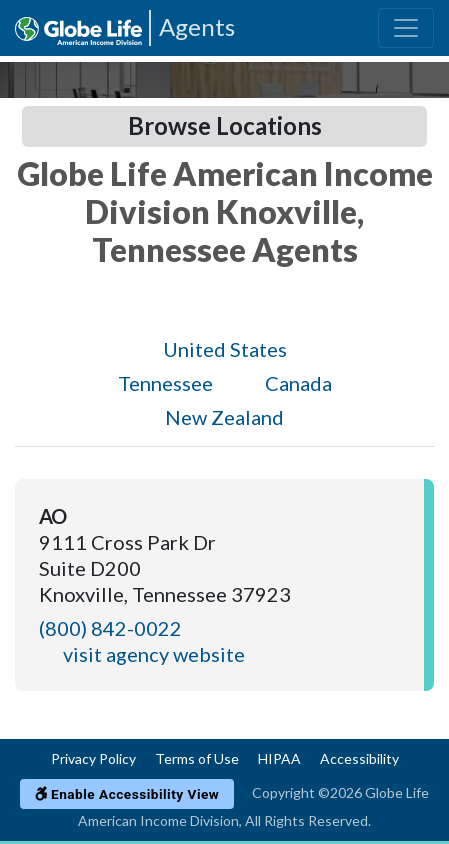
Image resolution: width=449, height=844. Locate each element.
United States (225, 349)
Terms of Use (197, 758)
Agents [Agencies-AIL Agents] (197, 26)
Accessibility (359, 758)
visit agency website (154, 654)
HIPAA (279, 758)
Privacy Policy (93, 758)
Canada (298, 383)
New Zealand (224, 417)
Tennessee (165, 383)
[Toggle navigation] (406, 28)
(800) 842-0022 (110, 628)
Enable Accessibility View (127, 794)
